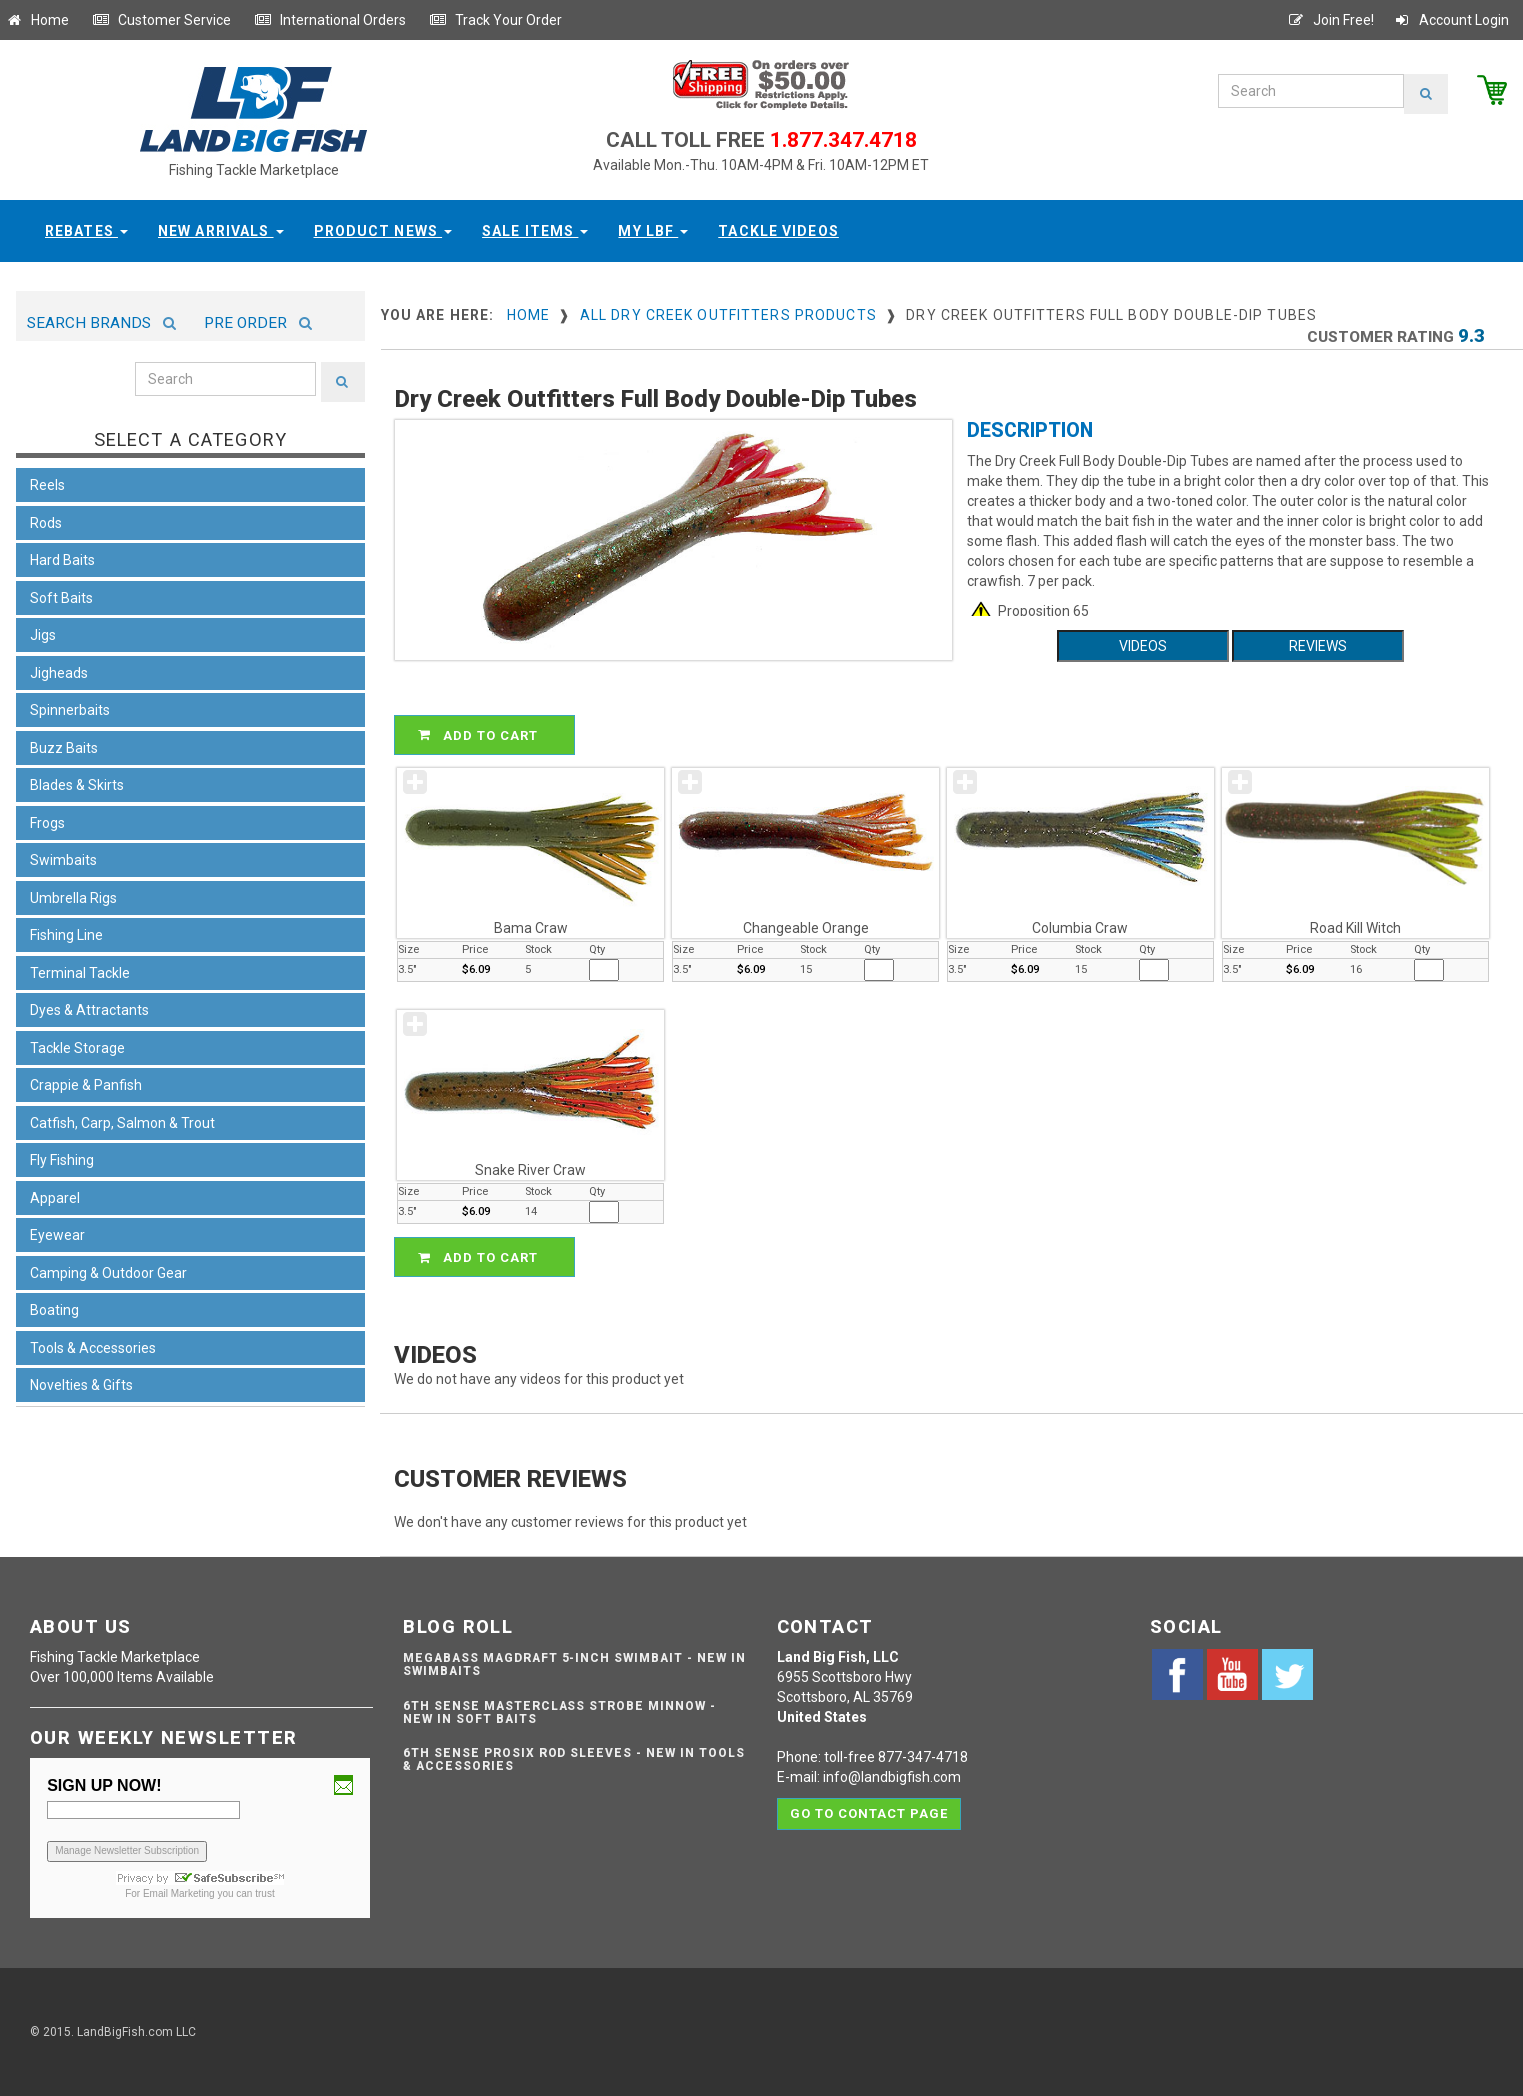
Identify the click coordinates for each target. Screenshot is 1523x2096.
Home (37, 20)
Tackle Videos (778, 231)
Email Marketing (179, 1893)
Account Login (1451, 20)
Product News (383, 231)
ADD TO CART (487, 735)
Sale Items (535, 231)
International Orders (330, 20)
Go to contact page (869, 1812)
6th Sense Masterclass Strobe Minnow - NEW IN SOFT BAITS (559, 1712)
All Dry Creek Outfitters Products (728, 315)
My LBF (653, 231)
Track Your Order (495, 20)
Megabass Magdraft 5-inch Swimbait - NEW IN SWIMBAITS (574, 1664)
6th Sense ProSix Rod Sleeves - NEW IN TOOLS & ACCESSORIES (573, 1759)
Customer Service (161, 20)
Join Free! (1330, 20)
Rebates (86, 231)
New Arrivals (221, 231)
